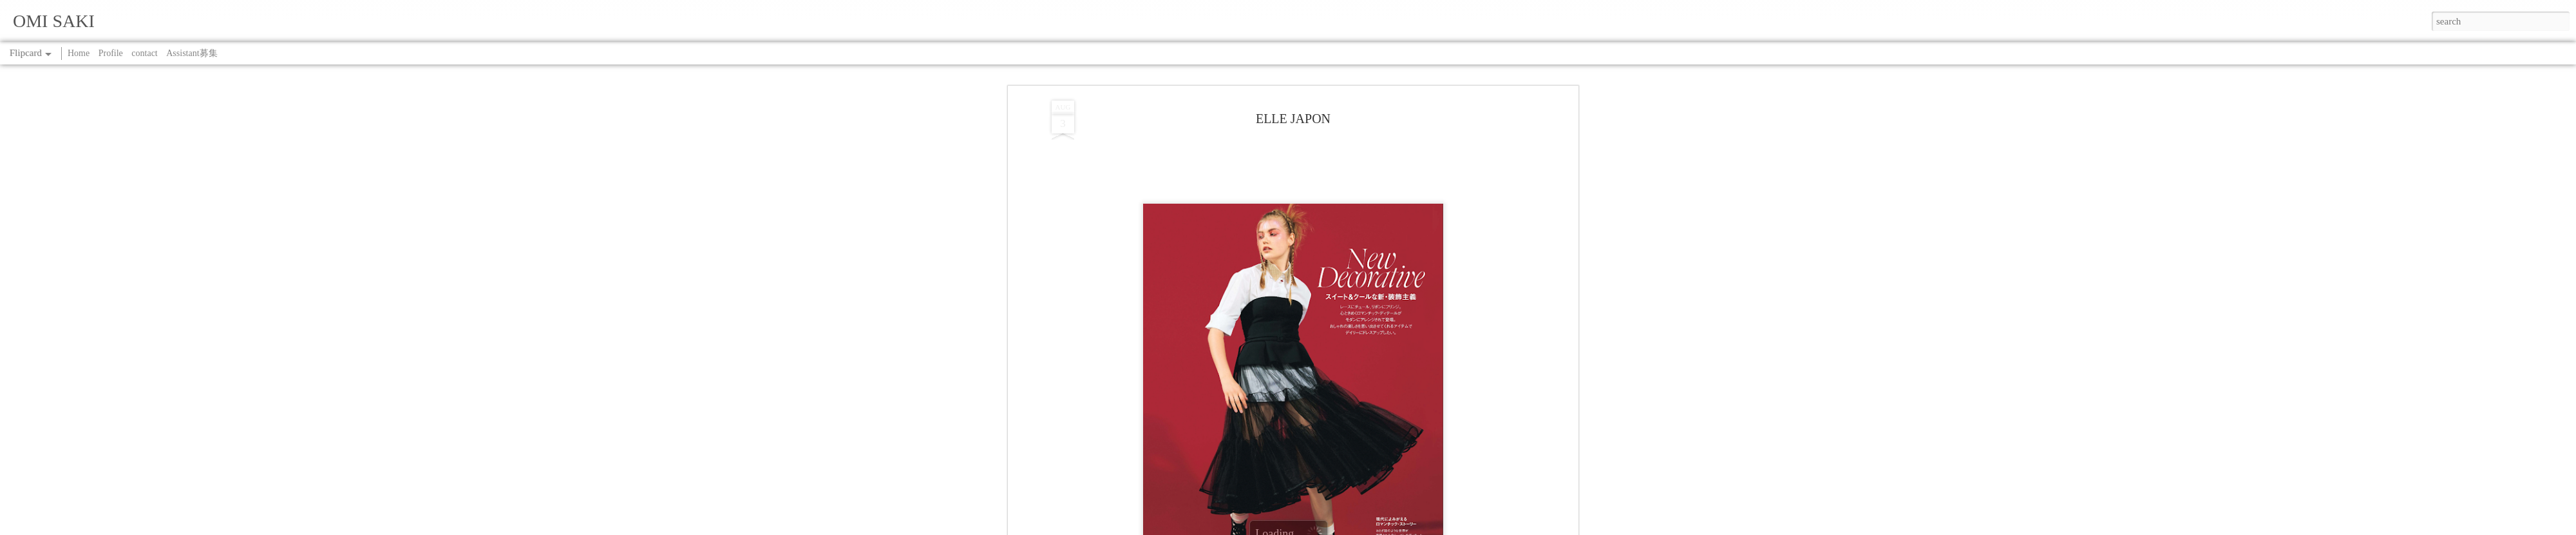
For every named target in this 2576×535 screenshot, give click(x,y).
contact (144, 53)
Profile (111, 53)
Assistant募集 (191, 53)
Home (79, 53)
